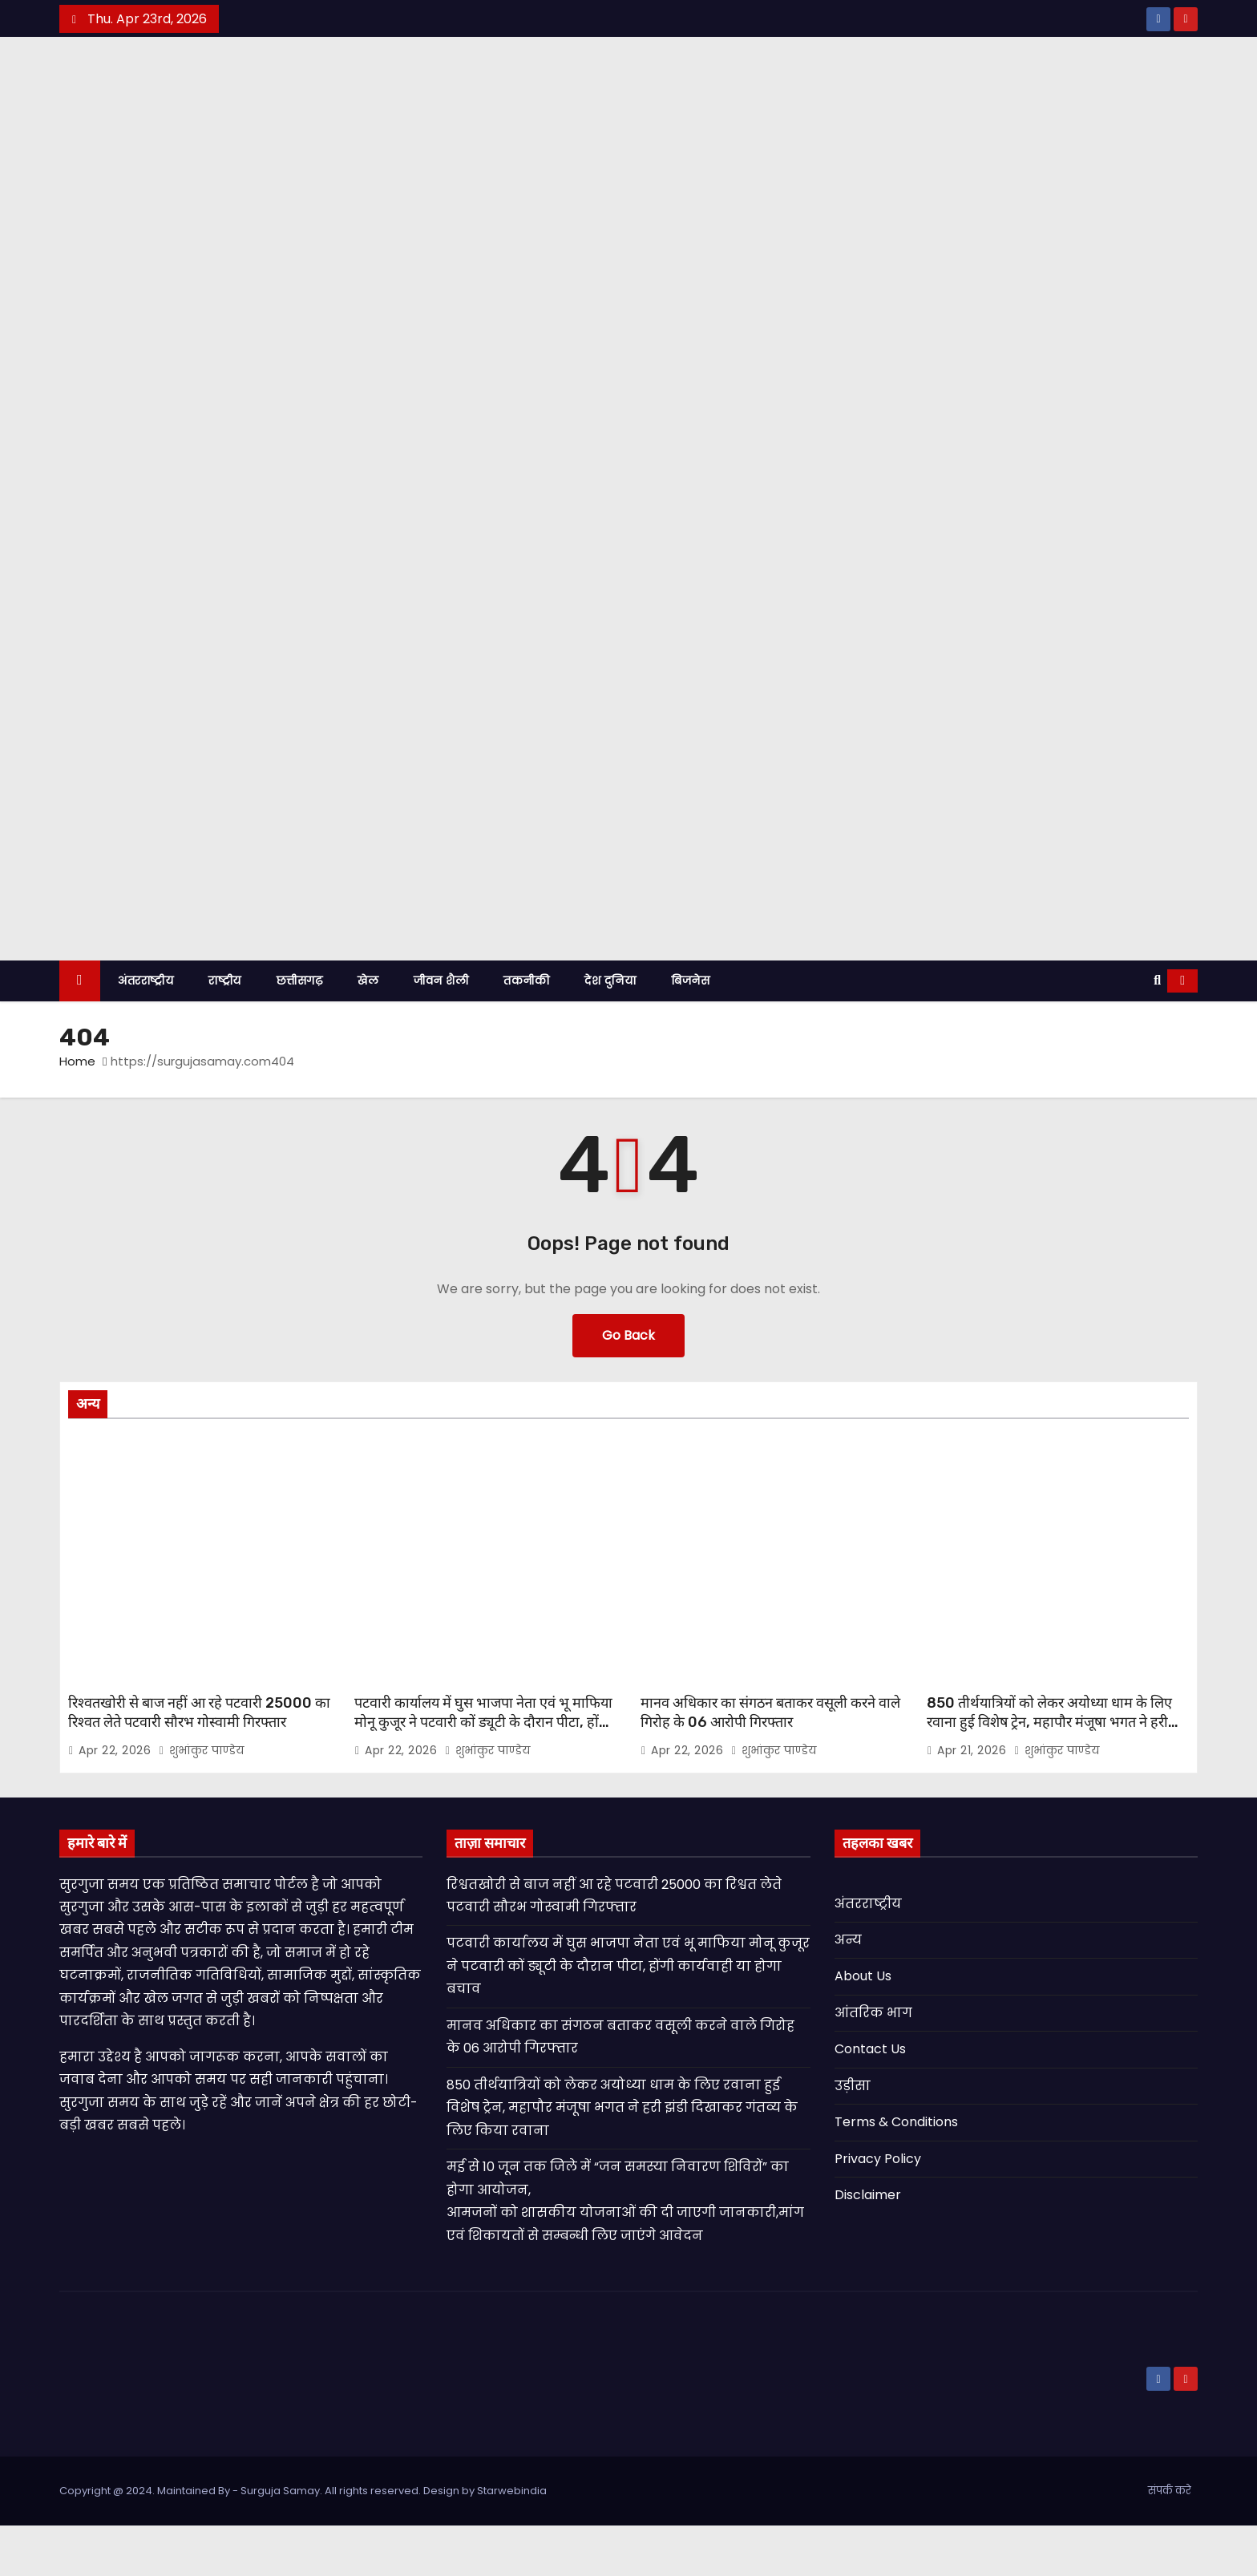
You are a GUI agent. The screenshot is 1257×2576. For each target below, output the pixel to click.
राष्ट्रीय (224, 1031)
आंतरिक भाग (873, 2063)
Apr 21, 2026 (973, 1801)
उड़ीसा (853, 2136)
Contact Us (870, 2100)
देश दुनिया (610, 1031)
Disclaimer (868, 2246)
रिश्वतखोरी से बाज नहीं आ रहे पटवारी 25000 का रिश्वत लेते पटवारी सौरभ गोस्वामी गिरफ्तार (199, 1763)
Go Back (628, 1386)
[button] (1157, 1030)
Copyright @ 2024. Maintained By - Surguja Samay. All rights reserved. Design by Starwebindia (303, 2541)
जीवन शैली (441, 1031)
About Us (863, 2027)
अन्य (848, 1990)
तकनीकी (526, 1031)
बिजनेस (690, 1031)
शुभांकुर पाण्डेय (202, 1801)
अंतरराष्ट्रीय (145, 1031)
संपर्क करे (1169, 2541)
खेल (368, 1031)
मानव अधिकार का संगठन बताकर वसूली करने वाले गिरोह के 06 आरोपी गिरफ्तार (770, 1763)
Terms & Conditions (896, 2173)
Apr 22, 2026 (117, 1801)
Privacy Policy (878, 2209)
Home (77, 1111)
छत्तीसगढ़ (300, 1031)
